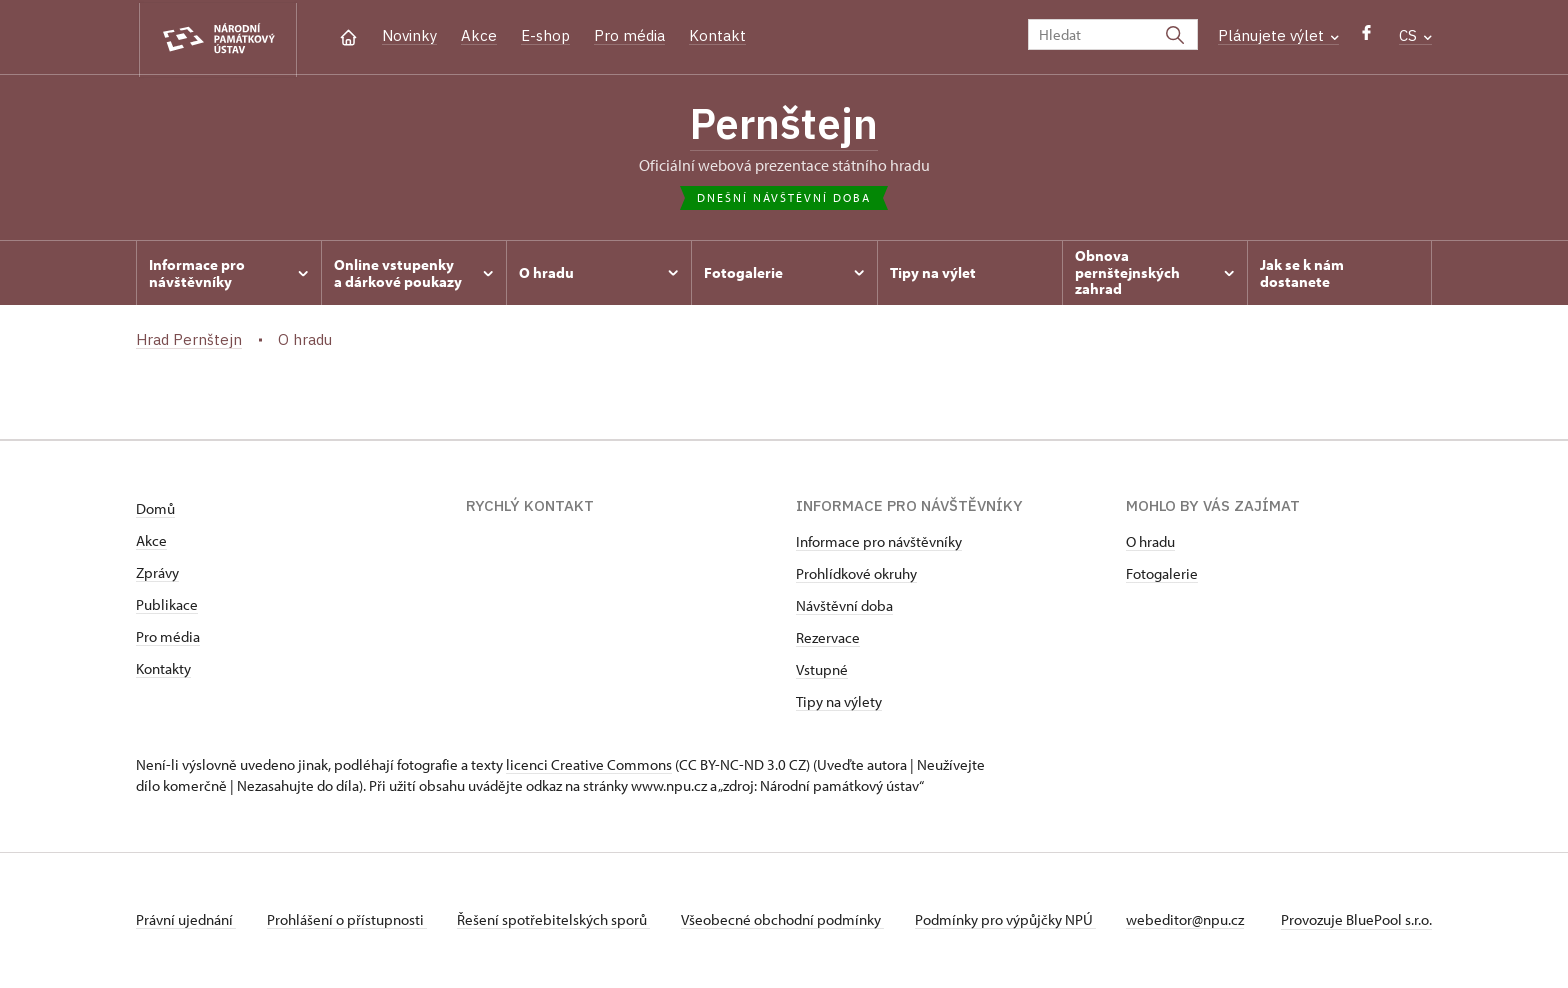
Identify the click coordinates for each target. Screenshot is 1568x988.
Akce (479, 35)
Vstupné (822, 671)
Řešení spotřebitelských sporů (556, 921)
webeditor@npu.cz (1192, 921)
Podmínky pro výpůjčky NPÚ (1010, 921)
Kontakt (717, 35)
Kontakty (163, 670)
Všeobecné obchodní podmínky (786, 921)
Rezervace (828, 639)
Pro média (629, 35)
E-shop (545, 35)
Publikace (167, 606)
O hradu (1150, 543)
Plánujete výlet (1278, 35)
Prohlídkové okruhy (856, 575)
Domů (155, 510)
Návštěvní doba (844, 607)
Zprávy (157, 574)
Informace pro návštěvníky (879, 543)
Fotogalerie (1162, 575)
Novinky (409, 35)
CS (1415, 35)
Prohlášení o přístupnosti (348, 921)
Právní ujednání (186, 921)
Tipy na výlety (839, 703)
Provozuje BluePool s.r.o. (1356, 921)
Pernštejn (784, 125)
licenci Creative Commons (589, 766)
